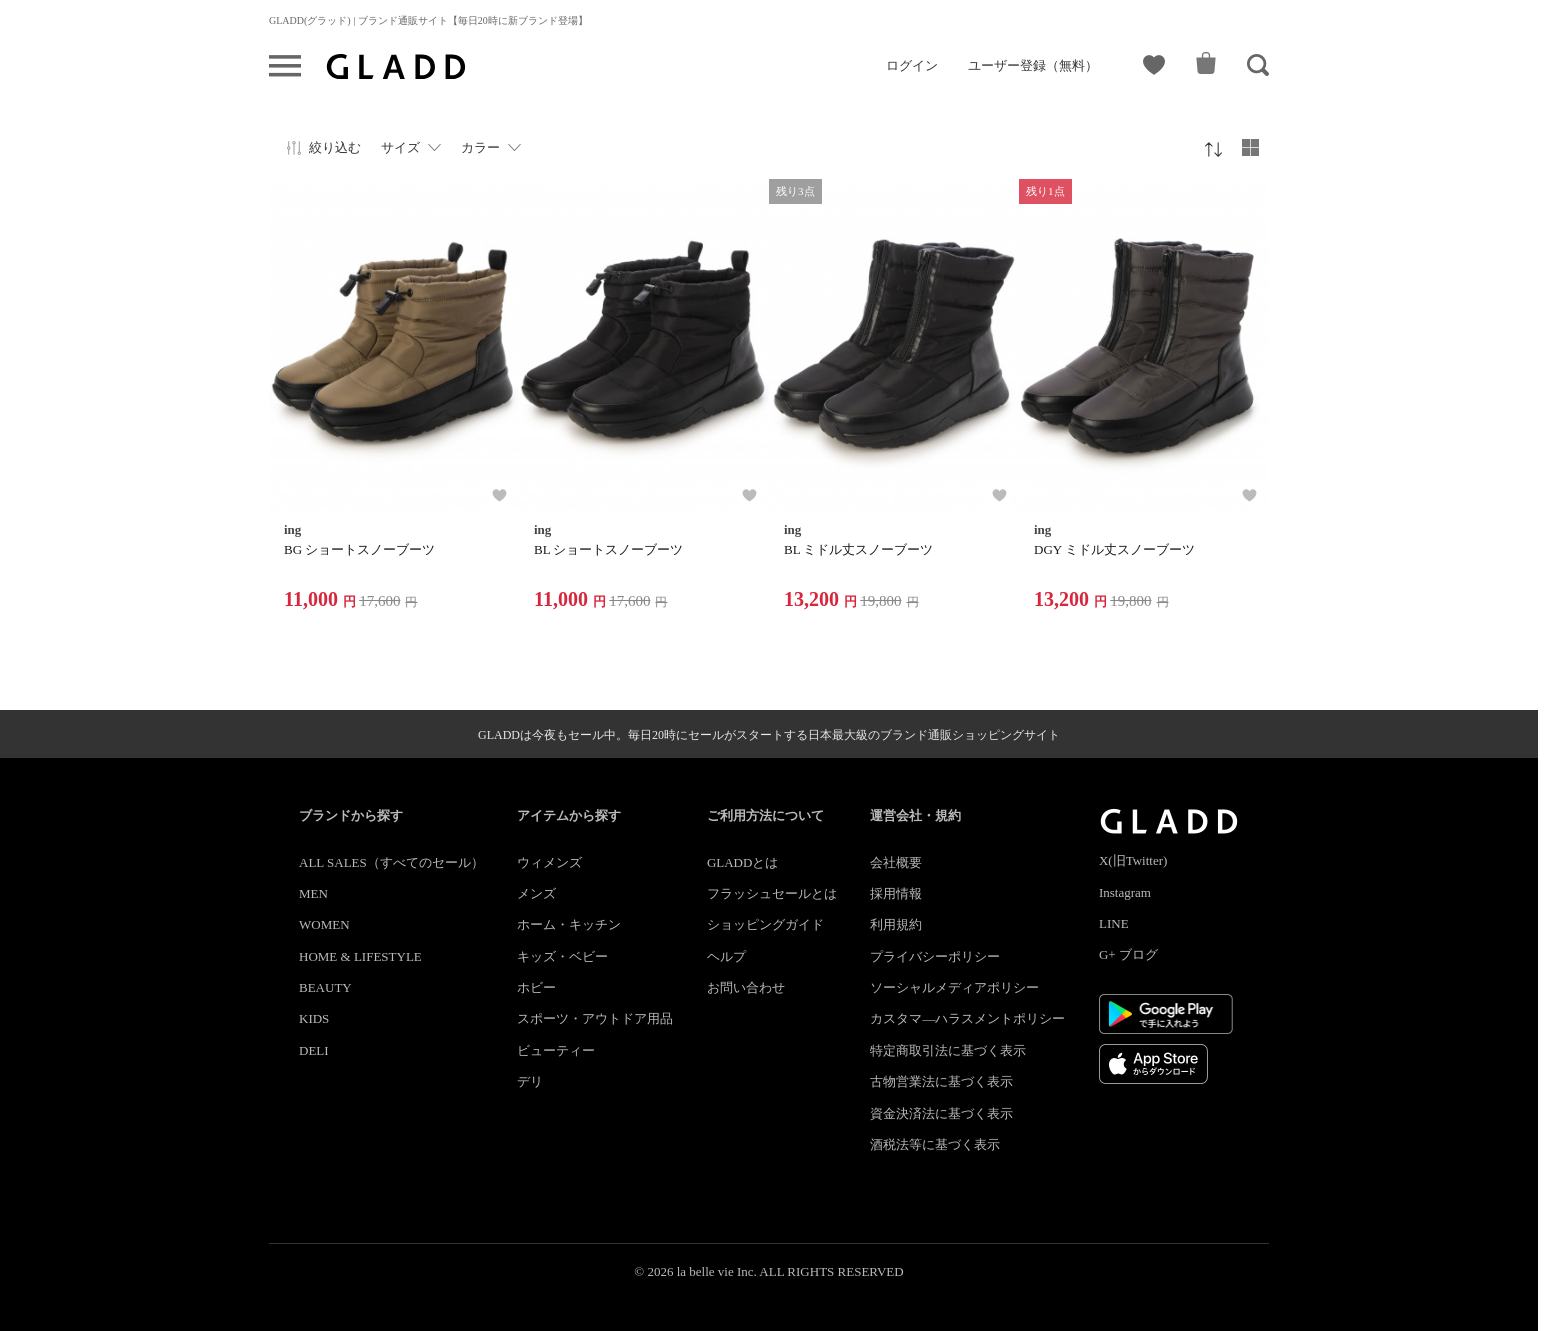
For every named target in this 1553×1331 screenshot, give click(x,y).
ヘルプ (726, 956)
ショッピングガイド (765, 924)
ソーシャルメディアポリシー (954, 987)
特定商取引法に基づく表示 (948, 1050)
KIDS (314, 1018)
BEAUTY (325, 987)
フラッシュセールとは (772, 893)
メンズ (536, 893)
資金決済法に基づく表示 (941, 1113)
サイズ (400, 147)
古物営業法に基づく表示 (941, 1081)
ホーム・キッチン (569, 924)
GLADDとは (743, 862)
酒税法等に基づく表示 (935, 1144)
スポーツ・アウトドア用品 (595, 1018)
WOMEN (324, 924)
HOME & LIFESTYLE (360, 956)
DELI (314, 1050)
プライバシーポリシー (935, 956)
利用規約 (896, 924)
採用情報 (896, 893)
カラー (480, 147)
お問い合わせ (746, 987)
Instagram (1125, 892)
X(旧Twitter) (1133, 860)
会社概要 (896, 862)
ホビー (536, 987)
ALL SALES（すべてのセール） (391, 862)
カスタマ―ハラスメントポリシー (967, 1018)
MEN (313, 893)
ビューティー (556, 1050)
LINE (1114, 923)
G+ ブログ (1128, 954)
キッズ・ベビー (562, 956)
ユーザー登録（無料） (1033, 65)
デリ (530, 1081)
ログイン (912, 65)
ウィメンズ (549, 862)
